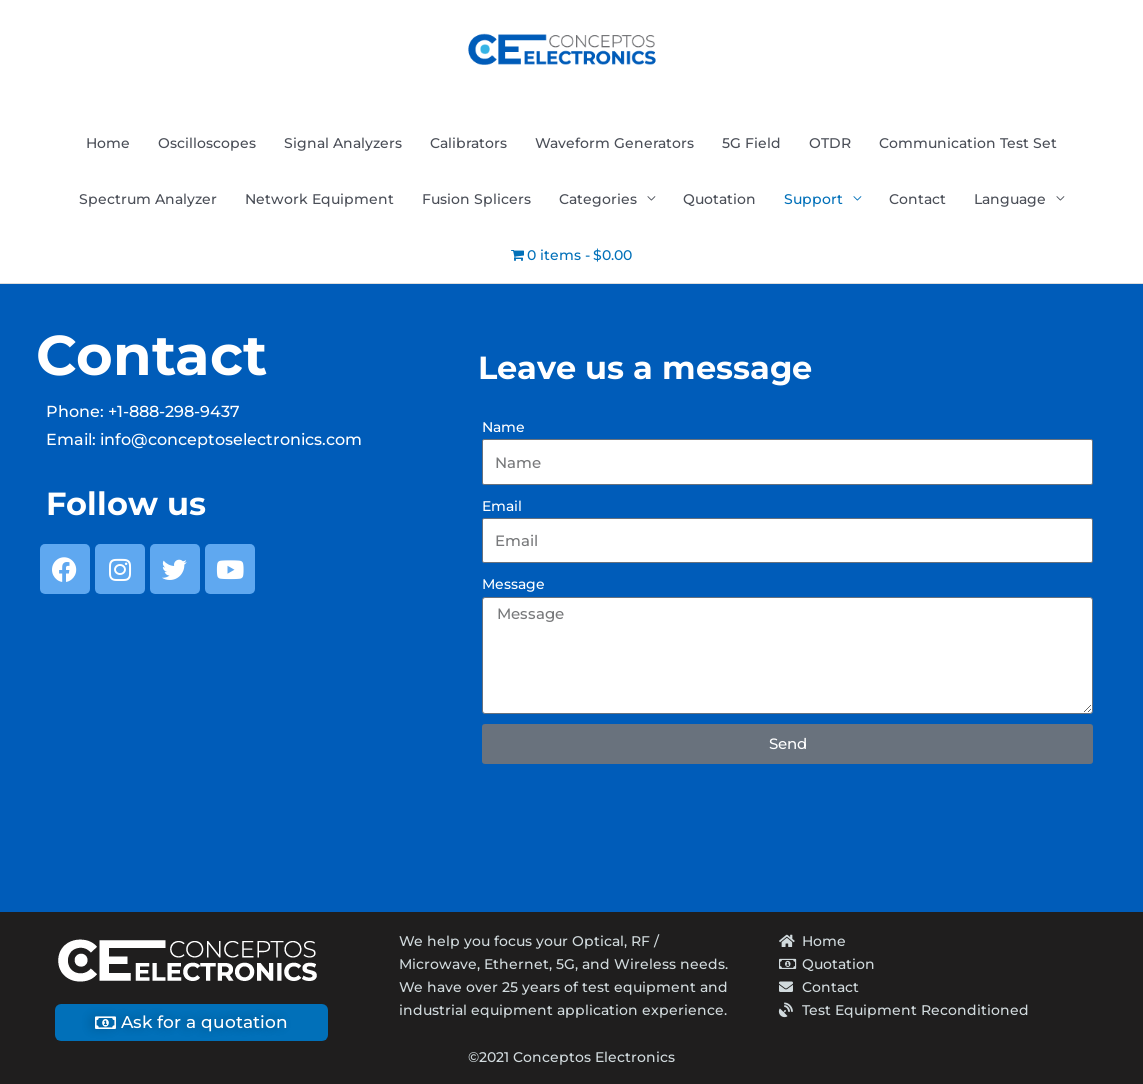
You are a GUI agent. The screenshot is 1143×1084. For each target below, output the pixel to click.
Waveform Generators (614, 143)
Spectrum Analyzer (148, 199)
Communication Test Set (968, 143)
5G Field (751, 143)
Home (108, 143)
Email (502, 506)
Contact (917, 199)
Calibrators (468, 143)
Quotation (719, 199)
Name (503, 427)
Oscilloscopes (207, 143)
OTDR (830, 143)
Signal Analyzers (343, 143)
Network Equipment (319, 199)
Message (513, 584)
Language (1010, 199)
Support (813, 199)
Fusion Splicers (476, 199)
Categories (598, 199)
